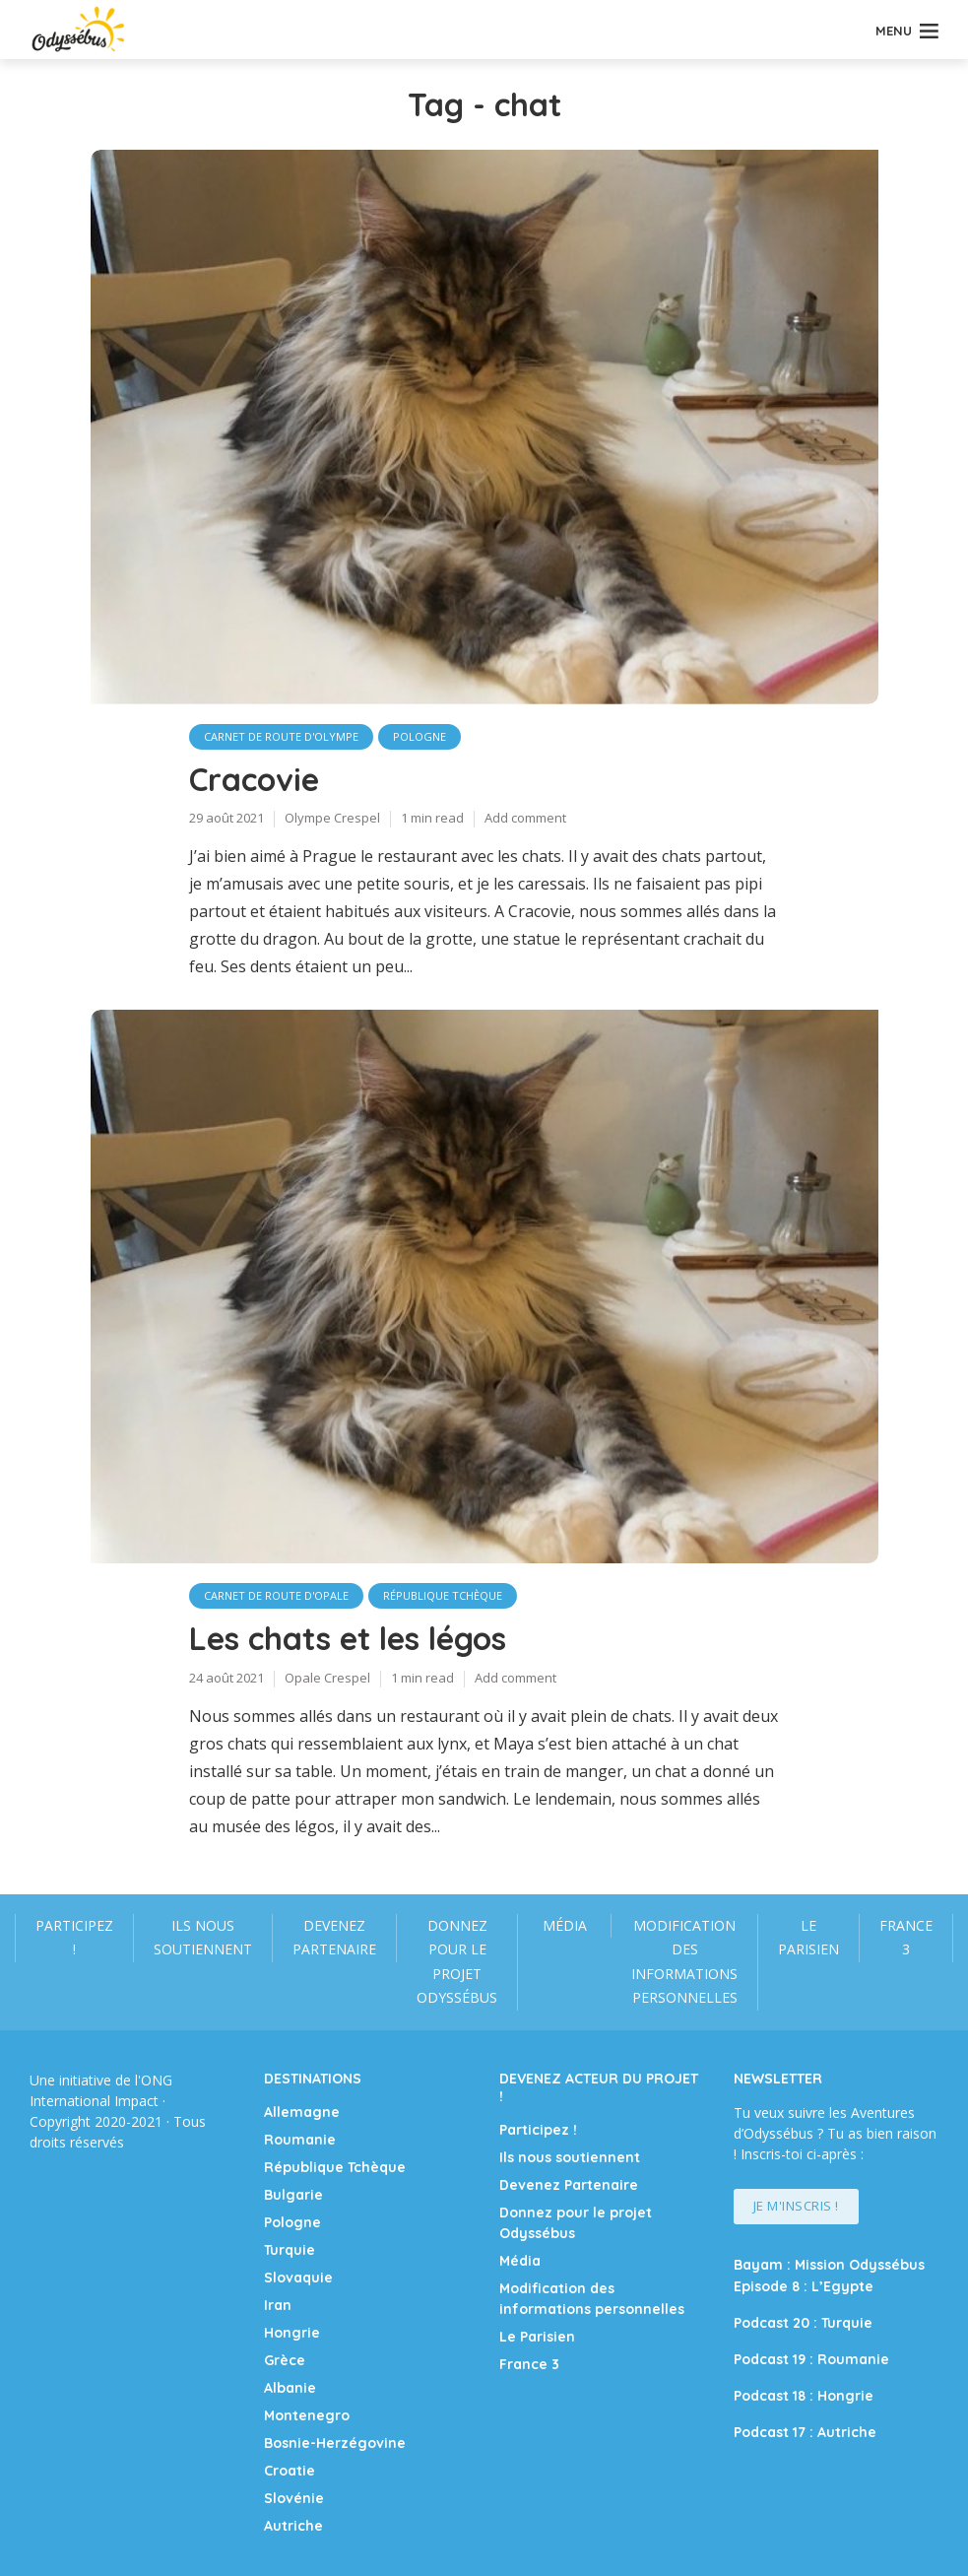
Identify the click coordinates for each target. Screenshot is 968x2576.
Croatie (289, 2470)
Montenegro (307, 2415)
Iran (277, 2305)
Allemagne (302, 2112)
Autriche (293, 2526)
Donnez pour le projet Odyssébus (457, 1962)
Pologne (419, 736)
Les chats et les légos (347, 1638)
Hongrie (292, 2333)
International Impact (94, 2100)
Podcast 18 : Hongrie (803, 2396)
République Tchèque (442, 1595)
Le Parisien (808, 1937)
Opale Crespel (327, 1677)
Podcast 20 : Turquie (803, 2323)
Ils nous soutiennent (203, 1937)
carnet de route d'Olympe (281, 736)
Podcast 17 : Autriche (805, 2432)
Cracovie (254, 779)
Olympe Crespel (332, 817)
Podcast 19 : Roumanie (811, 2359)
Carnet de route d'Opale (276, 1595)
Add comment (525, 817)
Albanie (290, 2388)
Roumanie (300, 2139)
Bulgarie (293, 2195)
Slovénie (294, 2498)
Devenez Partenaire (334, 1937)
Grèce (284, 2360)
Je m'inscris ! (796, 2205)
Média (565, 1925)
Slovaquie (298, 2277)
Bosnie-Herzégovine (335, 2443)
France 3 (906, 1937)
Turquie (289, 2250)
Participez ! (74, 1937)
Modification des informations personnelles (684, 1962)
